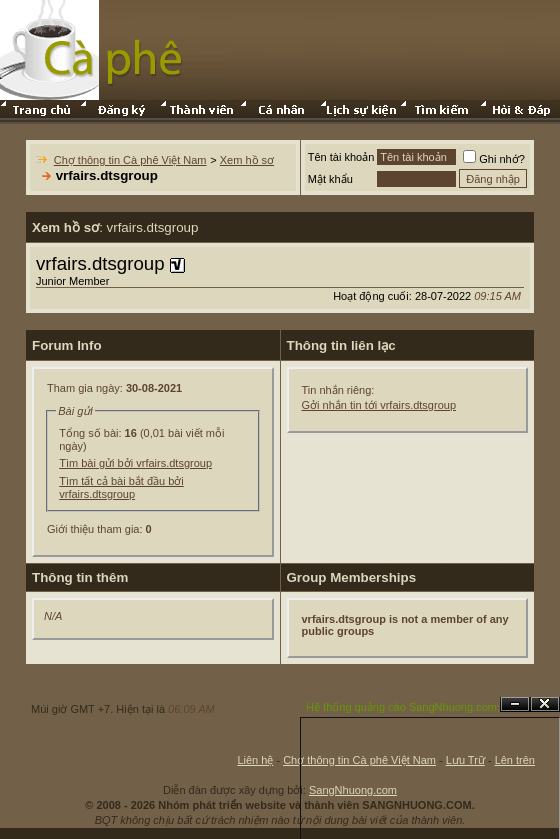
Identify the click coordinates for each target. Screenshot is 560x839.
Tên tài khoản (341, 157)
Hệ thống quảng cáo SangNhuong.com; (403, 707)
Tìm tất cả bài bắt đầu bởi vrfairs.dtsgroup (121, 487)
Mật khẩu (330, 179)
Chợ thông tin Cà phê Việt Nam (130, 160)
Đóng (545, 704)
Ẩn (515, 704)
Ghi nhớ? (494, 159)
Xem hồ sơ (247, 160)
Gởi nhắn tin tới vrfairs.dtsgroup (379, 405)
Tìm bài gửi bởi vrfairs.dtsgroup (135, 463)
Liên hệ (255, 760)
